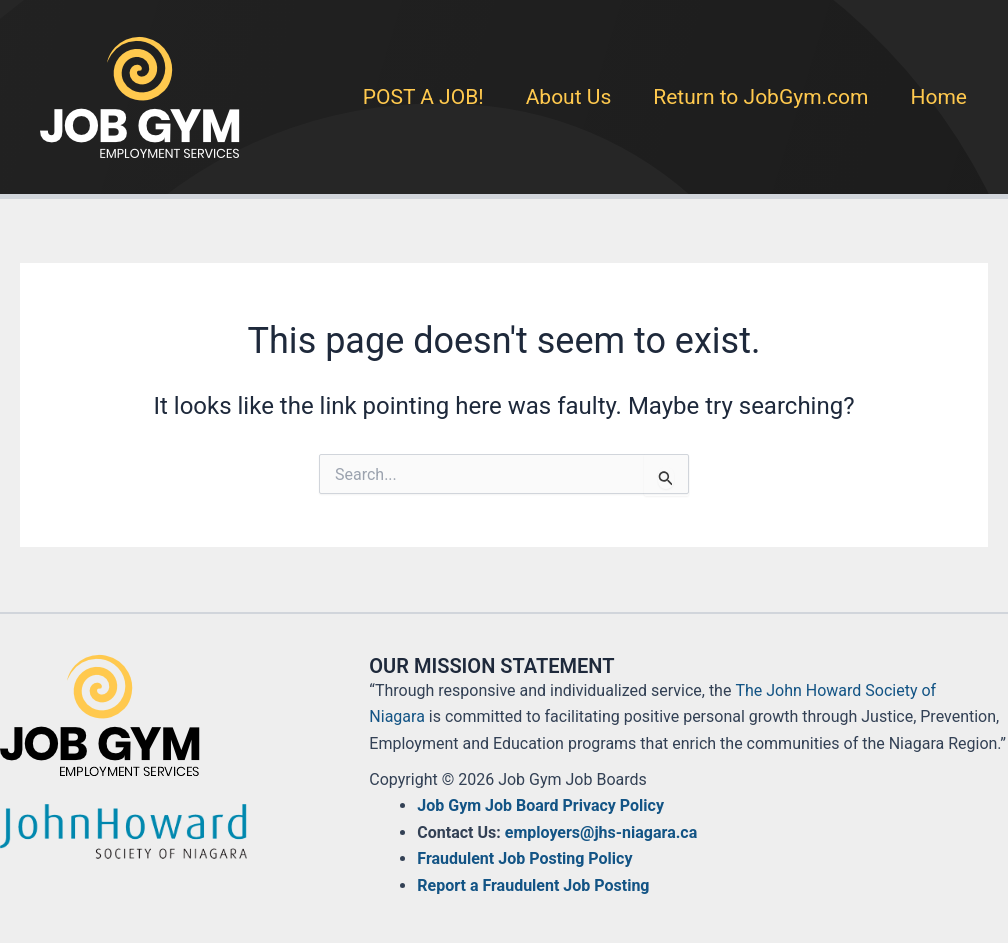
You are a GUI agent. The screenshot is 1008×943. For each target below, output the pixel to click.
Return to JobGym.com (760, 97)
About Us (569, 97)
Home (938, 97)
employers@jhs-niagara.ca (601, 832)
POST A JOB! (423, 97)
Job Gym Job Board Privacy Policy (540, 805)
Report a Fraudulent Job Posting (533, 885)
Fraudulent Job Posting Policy (524, 858)
